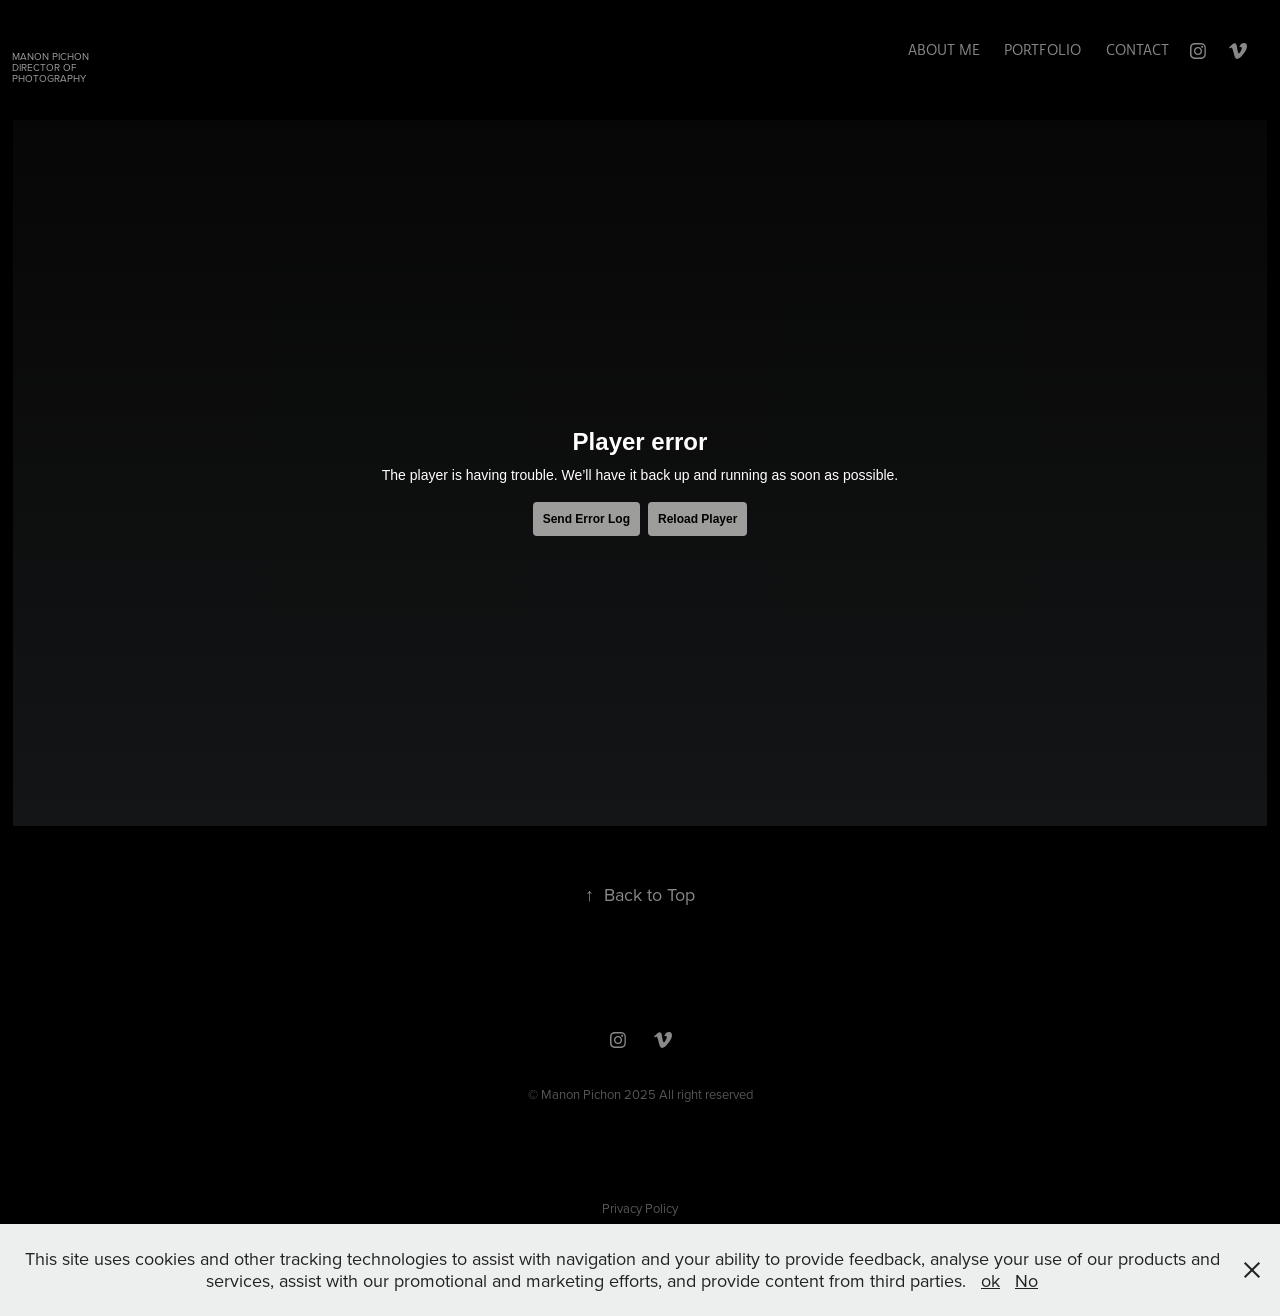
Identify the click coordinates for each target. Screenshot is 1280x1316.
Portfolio (1042, 50)
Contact (1137, 50)
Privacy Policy (640, 1208)
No (1026, 1280)
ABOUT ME (944, 50)
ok (990, 1280)
